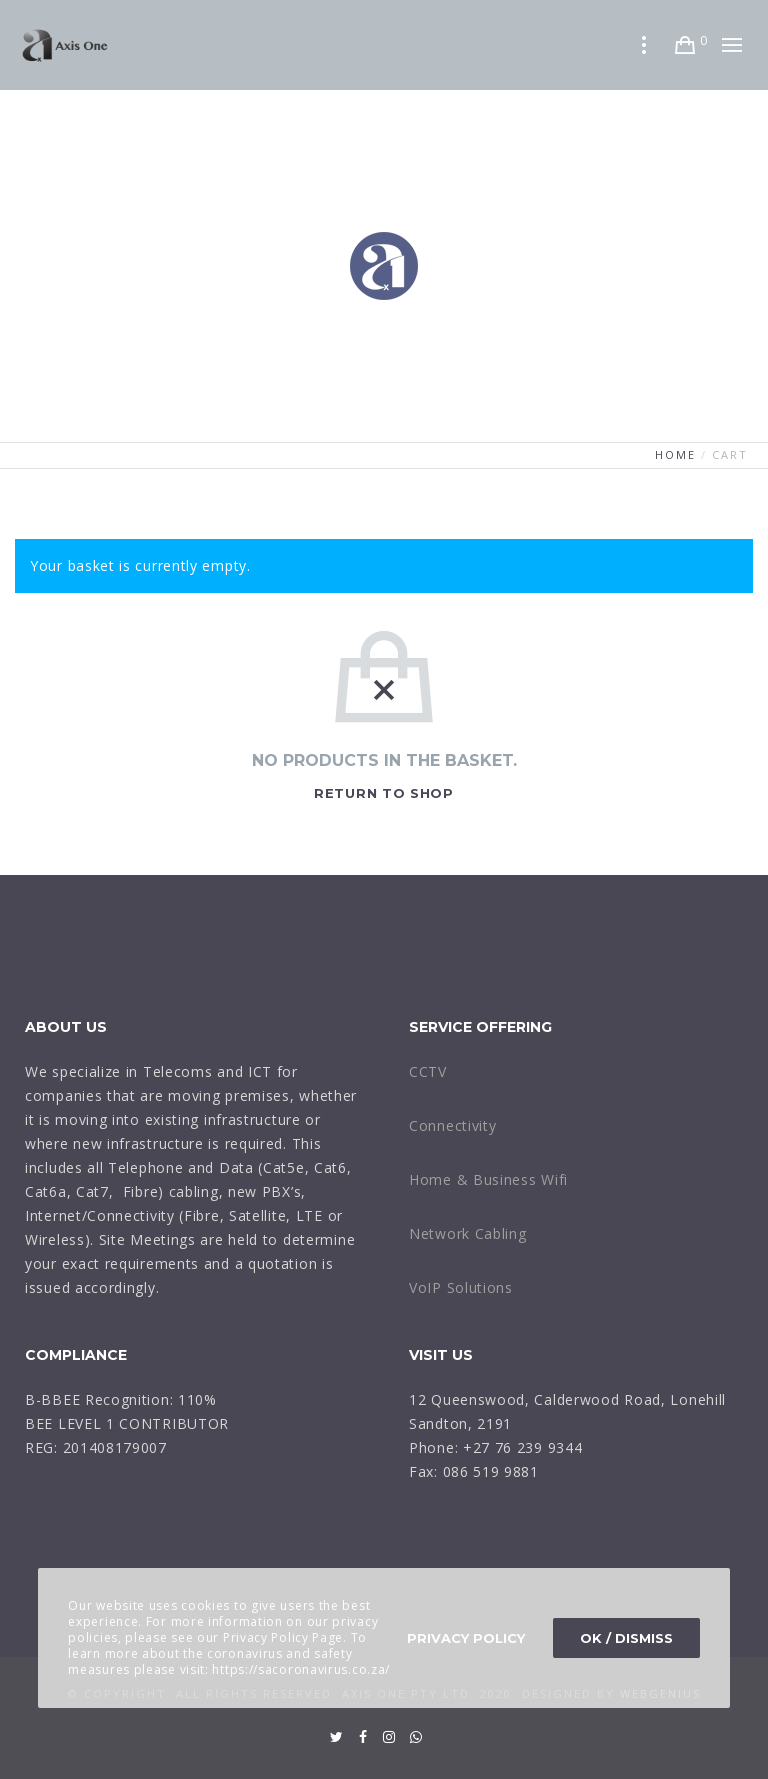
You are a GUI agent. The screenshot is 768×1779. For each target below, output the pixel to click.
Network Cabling (468, 1233)
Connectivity (452, 1125)
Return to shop (384, 793)
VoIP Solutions (461, 1287)
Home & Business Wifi (488, 1179)
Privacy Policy (466, 1638)
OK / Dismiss (626, 1638)
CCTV (428, 1071)
